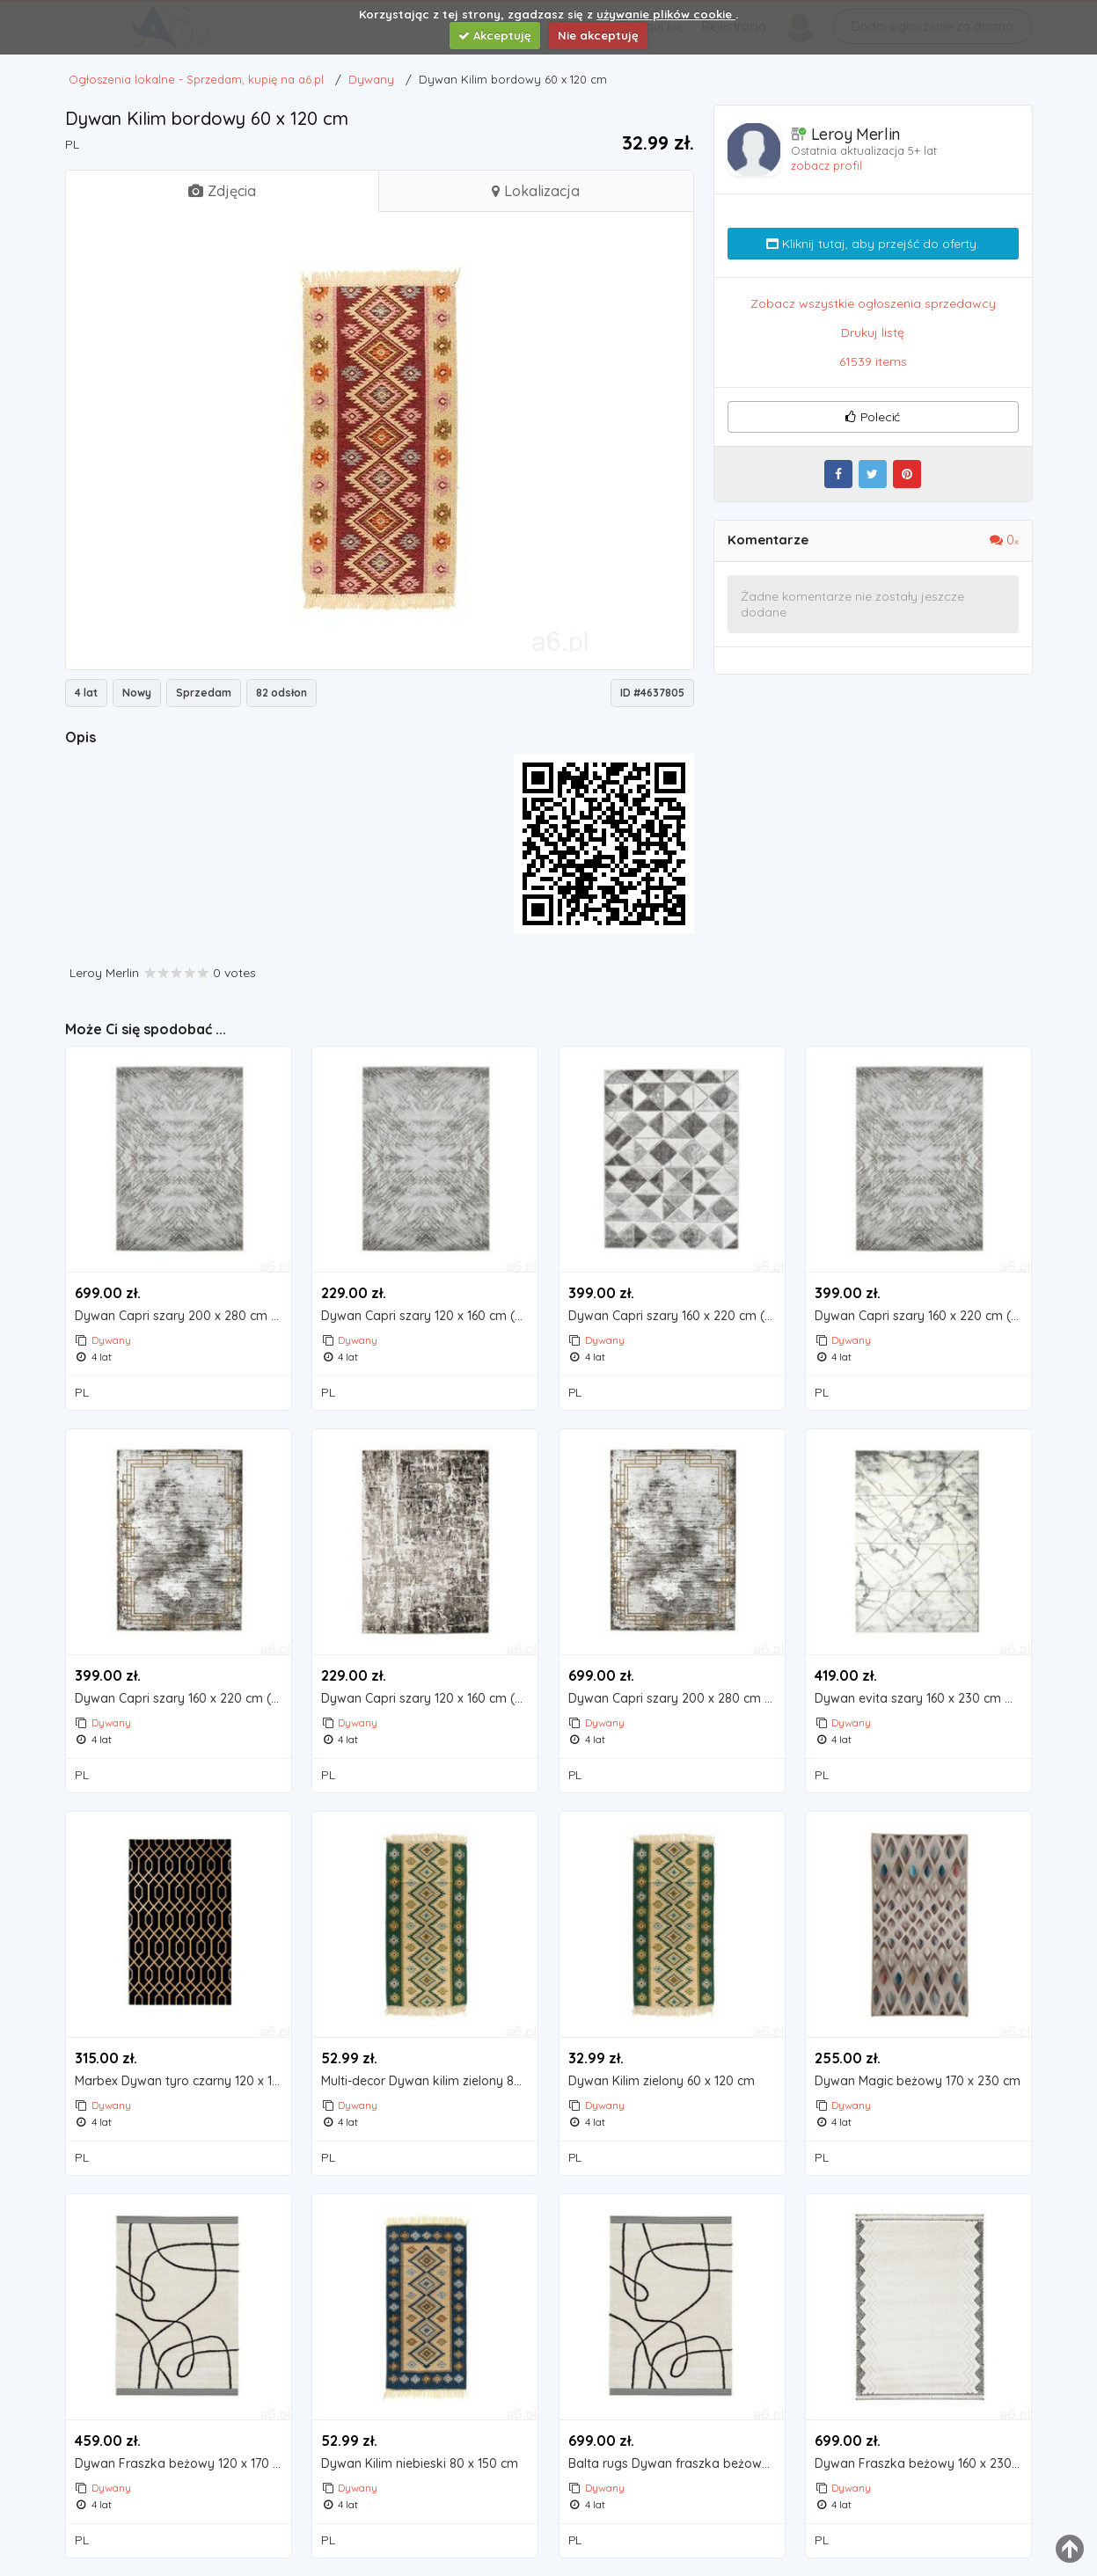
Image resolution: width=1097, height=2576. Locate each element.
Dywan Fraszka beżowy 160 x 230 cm (923, 2463)
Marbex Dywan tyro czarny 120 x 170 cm (183, 2081)
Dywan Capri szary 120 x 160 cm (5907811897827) (429, 1698)
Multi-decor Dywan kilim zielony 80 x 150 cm (429, 2081)
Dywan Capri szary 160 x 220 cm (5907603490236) (676, 1316)
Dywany (111, 1339)
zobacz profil (826, 165)
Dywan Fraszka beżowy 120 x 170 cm (182, 2463)
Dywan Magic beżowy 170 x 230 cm (917, 2081)
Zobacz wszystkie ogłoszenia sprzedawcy (873, 303)
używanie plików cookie (665, 14)
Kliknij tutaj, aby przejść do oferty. (872, 244)
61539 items (873, 361)
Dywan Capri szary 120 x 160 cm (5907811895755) (429, 1316)
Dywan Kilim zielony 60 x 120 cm (661, 2081)
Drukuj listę (872, 332)
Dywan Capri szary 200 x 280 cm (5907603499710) (676, 1698)
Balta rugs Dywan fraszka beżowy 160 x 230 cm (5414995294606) (676, 2463)
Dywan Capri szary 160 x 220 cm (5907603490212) (923, 1316)
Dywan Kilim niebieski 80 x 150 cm (419, 2463)
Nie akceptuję (598, 35)
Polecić (872, 417)
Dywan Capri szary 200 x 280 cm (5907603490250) (183, 1316)
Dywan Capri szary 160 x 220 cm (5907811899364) (183, 1698)
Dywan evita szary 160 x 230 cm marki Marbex (923, 1698)
